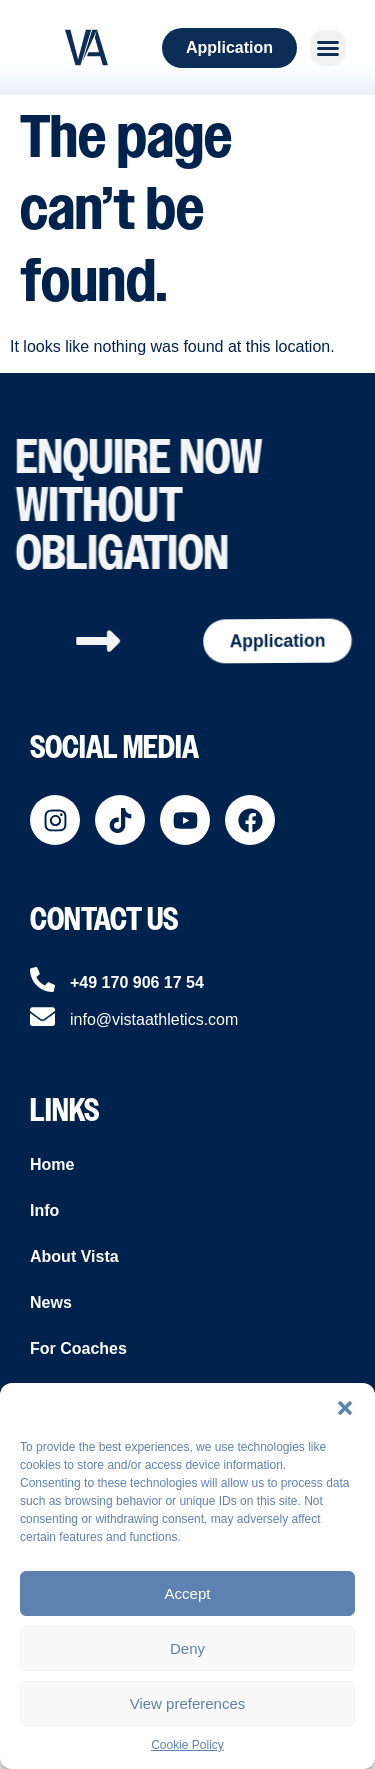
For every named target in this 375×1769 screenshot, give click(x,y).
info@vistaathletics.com (154, 1019)
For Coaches (78, 1348)
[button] (345, 1408)
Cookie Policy (187, 1745)
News (51, 1302)
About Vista (74, 1256)
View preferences (188, 1703)
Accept (188, 1593)
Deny (187, 1648)
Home (52, 1164)
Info (44, 1210)
